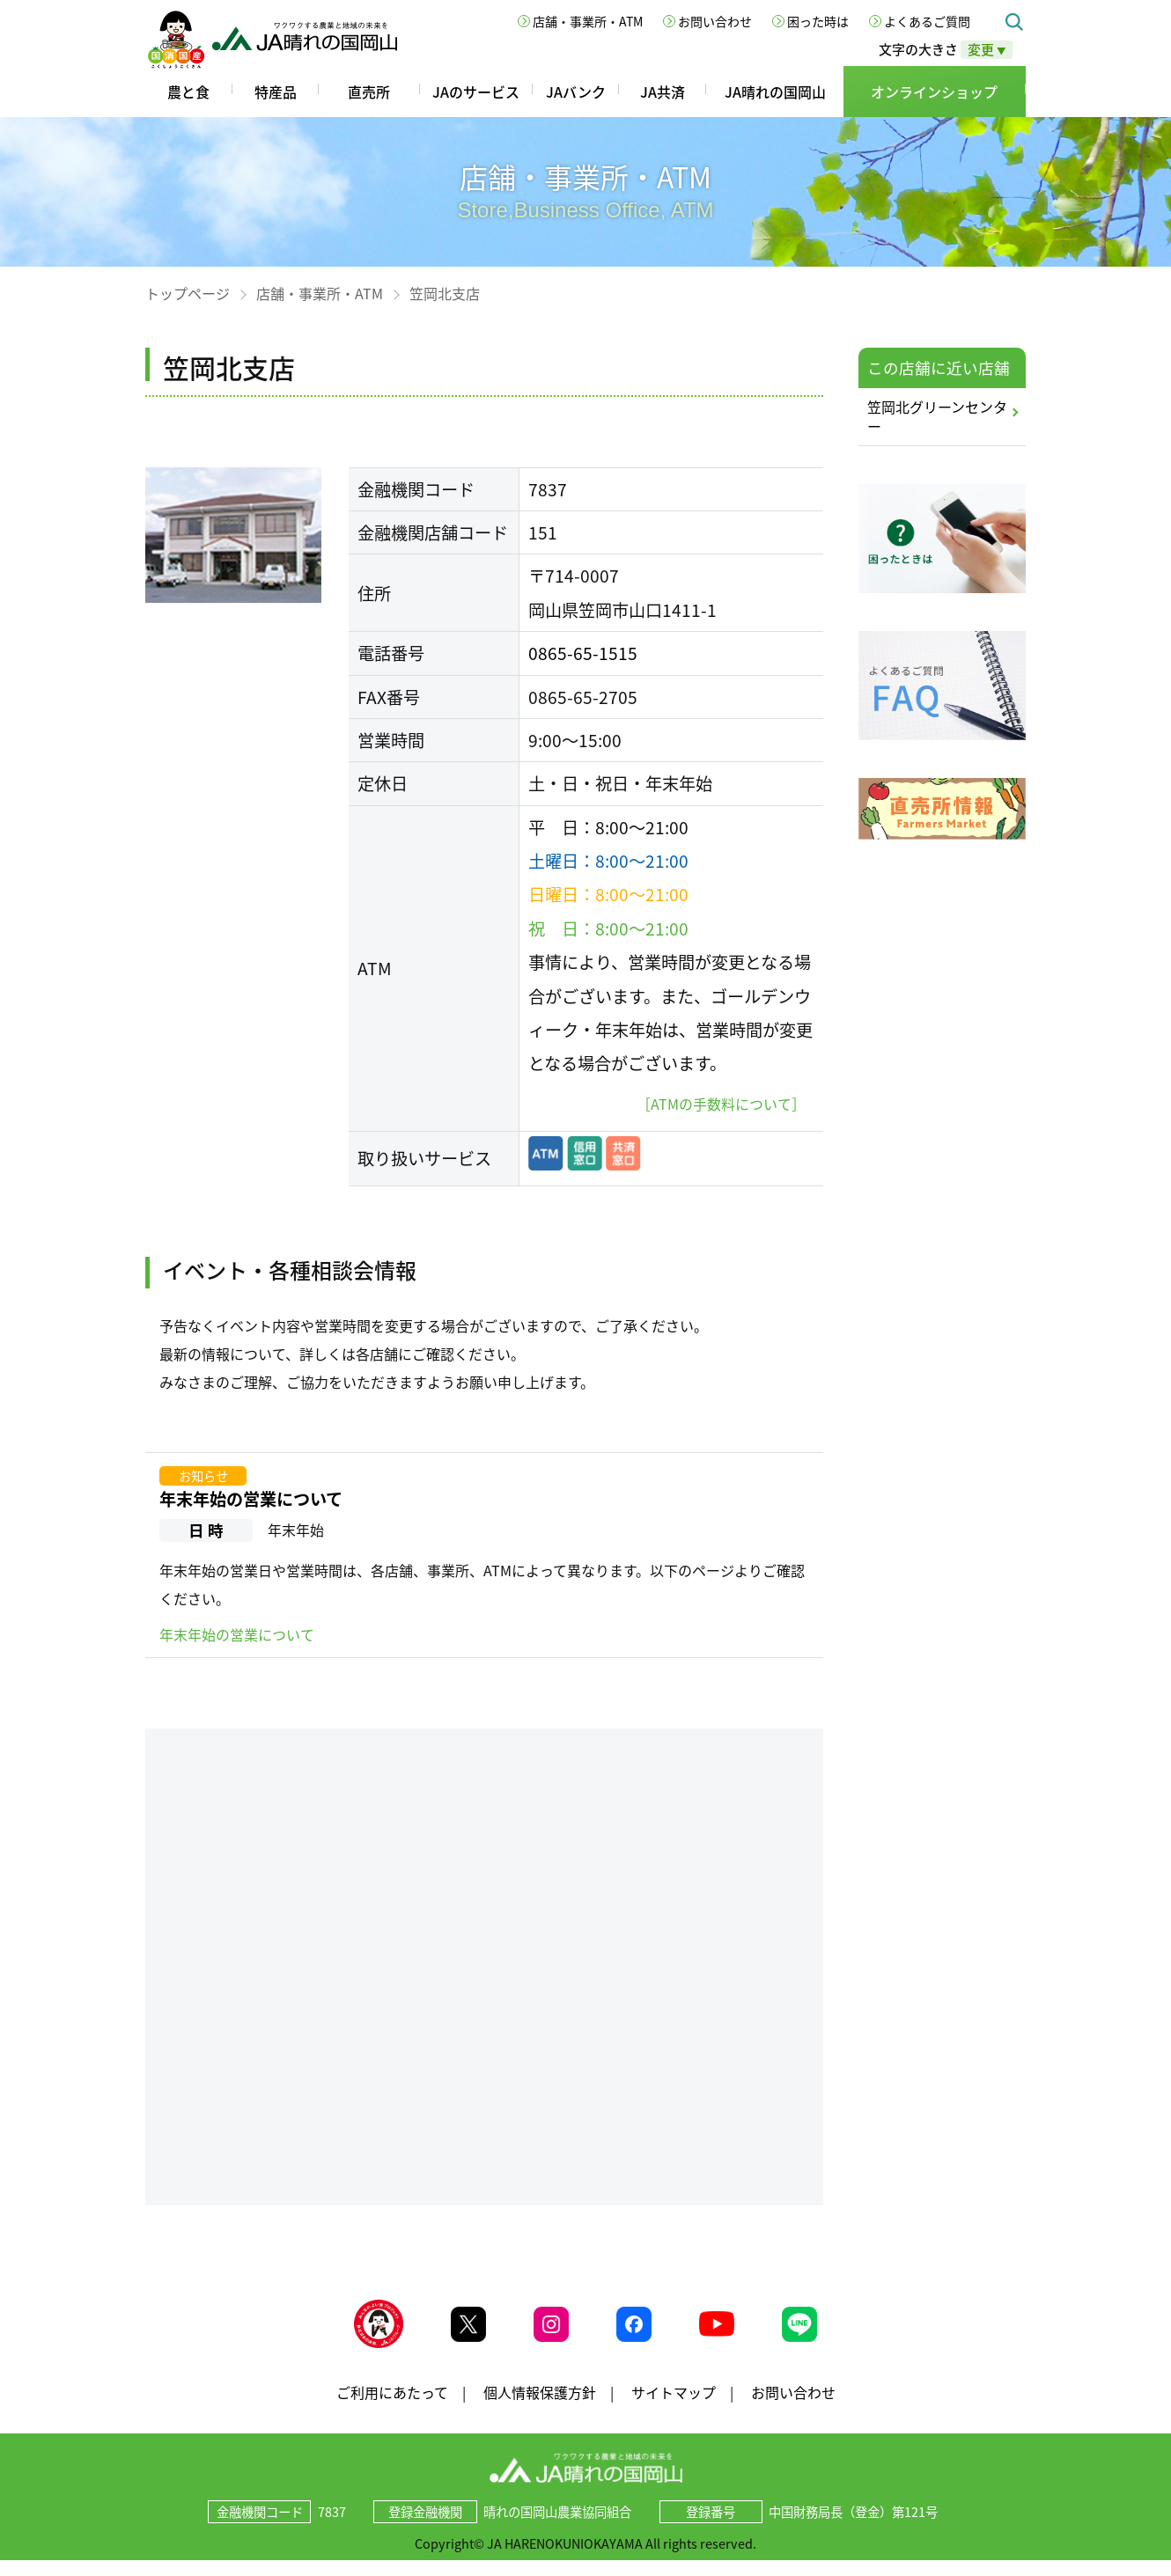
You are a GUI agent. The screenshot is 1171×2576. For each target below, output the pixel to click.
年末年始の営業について (250, 1498)
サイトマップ (673, 2407)
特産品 (275, 91)
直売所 (369, 91)
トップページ (187, 293)
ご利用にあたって (392, 2407)
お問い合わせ (715, 21)
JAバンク (576, 91)
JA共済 (662, 91)
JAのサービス (475, 91)
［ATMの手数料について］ (721, 1103)
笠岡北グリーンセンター (937, 416)
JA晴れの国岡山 (775, 91)
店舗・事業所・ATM (588, 21)
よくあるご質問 (927, 21)
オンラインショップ (934, 91)
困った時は (818, 21)
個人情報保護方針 (539, 2407)
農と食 (188, 91)
